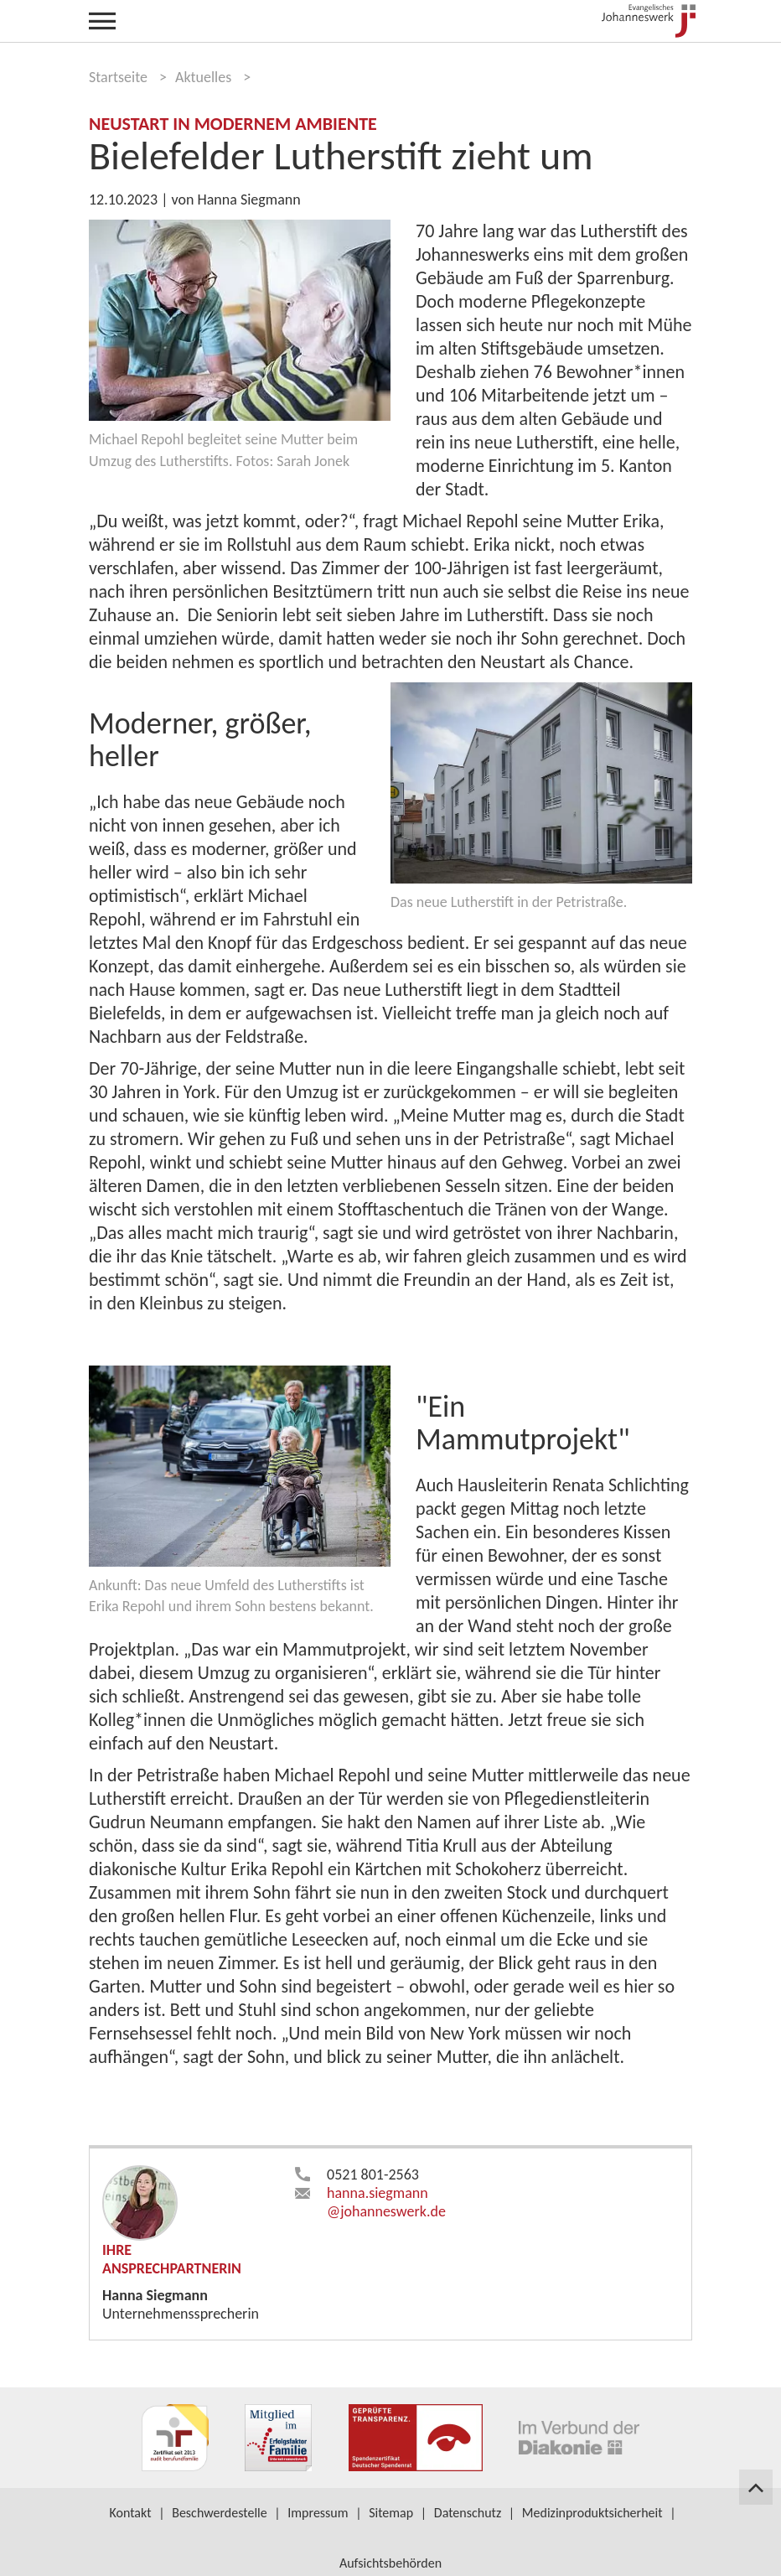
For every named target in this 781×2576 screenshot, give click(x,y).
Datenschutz (467, 2513)
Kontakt (130, 2513)
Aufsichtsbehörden (390, 2563)
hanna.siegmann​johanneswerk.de (386, 2202)
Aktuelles (203, 77)
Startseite (118, 77)
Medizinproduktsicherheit (592, 2513)
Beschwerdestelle (219, 2513)
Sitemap (391, 2513)
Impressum (317, 2513)
